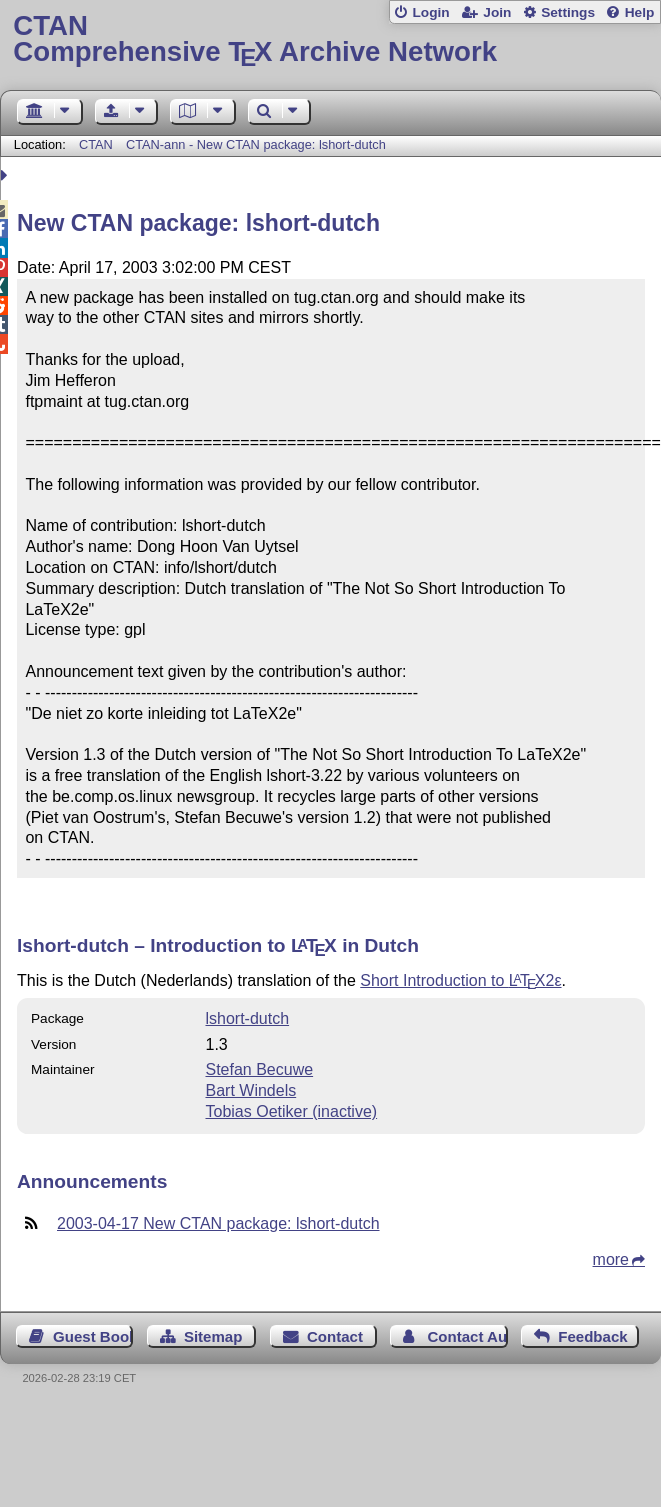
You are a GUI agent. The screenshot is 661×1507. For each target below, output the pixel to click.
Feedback (592, 1336)
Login (430, 12)
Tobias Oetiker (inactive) (291, 1111)
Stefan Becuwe (259, 1069)
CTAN (96, 144)
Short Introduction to (460, 980)
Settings (568, 12)
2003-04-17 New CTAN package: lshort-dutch (218, 1223)
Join (497, 12)
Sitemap (213, 1336)
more (611, 1259)
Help (640, 12)
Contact (335, 1336)
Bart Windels (250, 1090)
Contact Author (467, 1336)
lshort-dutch (247, 1018)
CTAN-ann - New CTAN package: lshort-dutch (256, 144)
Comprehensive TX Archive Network (330, 39)
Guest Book (93, 1336)
